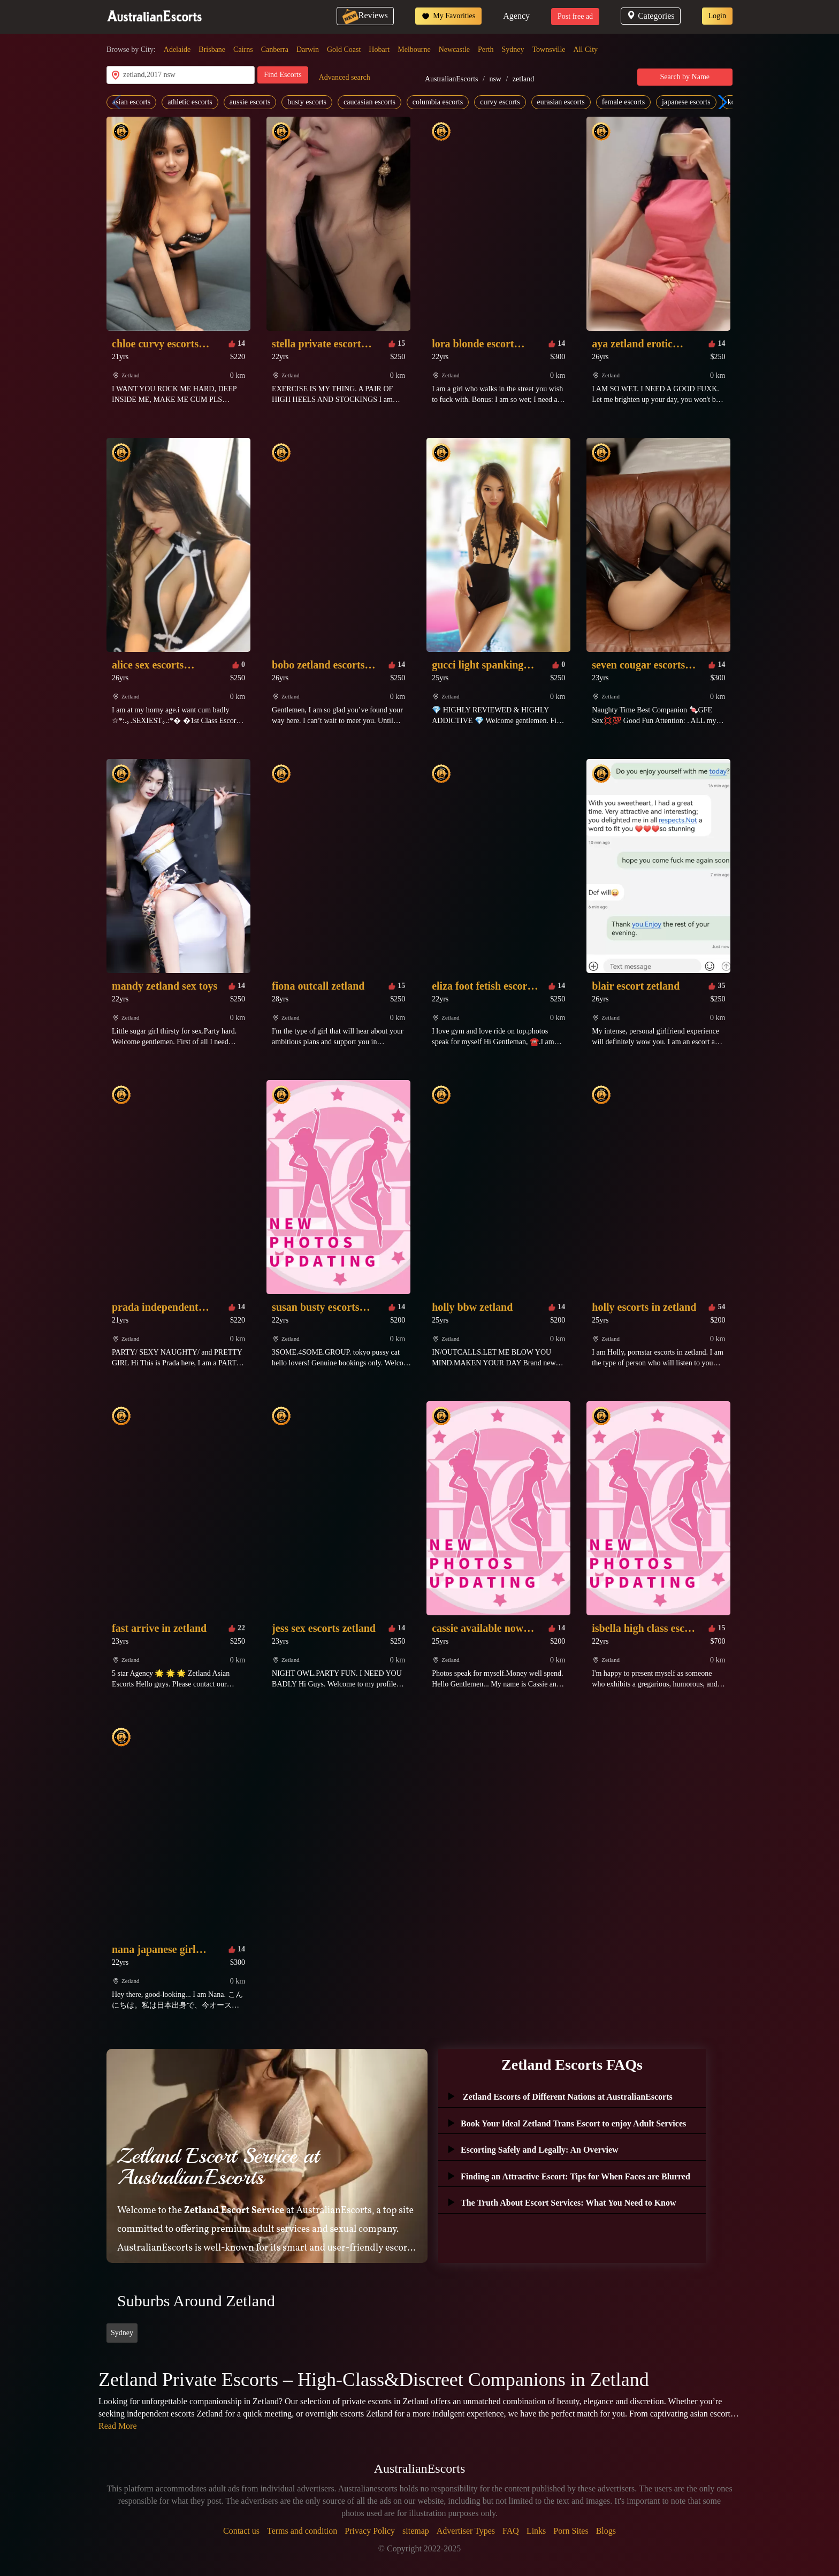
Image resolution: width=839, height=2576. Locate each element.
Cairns (243, 49)
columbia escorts (438, 102)
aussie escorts (250, 102)
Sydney (513, 49)
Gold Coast (344, 49)
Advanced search (344, 77)
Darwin (307, 49)
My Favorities (448, 16)
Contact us (241, 2530)
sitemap (415, 2530)
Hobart (379, 49)
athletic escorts (189, 102)
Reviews (365, 15)
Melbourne (414, 49)
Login (717, 16)
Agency (516, 15)
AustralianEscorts (451, 79)
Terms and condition (302, 2530)
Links (536, 2530)
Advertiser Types (466, 2530)
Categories (650, 15)
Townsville (549, 49)
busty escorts (306, 102)
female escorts (623, 102)
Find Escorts (282, 75)
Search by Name (685, 77)
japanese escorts (686, 102)
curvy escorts (500, 102)
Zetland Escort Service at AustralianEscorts (218, 2166)
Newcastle (454, 49)
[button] (720, 102)
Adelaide (177, 49)
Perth (486, 49)
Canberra (274, 49)
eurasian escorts (561, 102)
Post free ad (575, 16)
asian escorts (131, 102)
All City (586, 49)
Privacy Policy (370, 2530)
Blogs (606, 2530)
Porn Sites (570, 2530)
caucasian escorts (369, 102)
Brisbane (212, 49)
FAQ (510, 2530)
